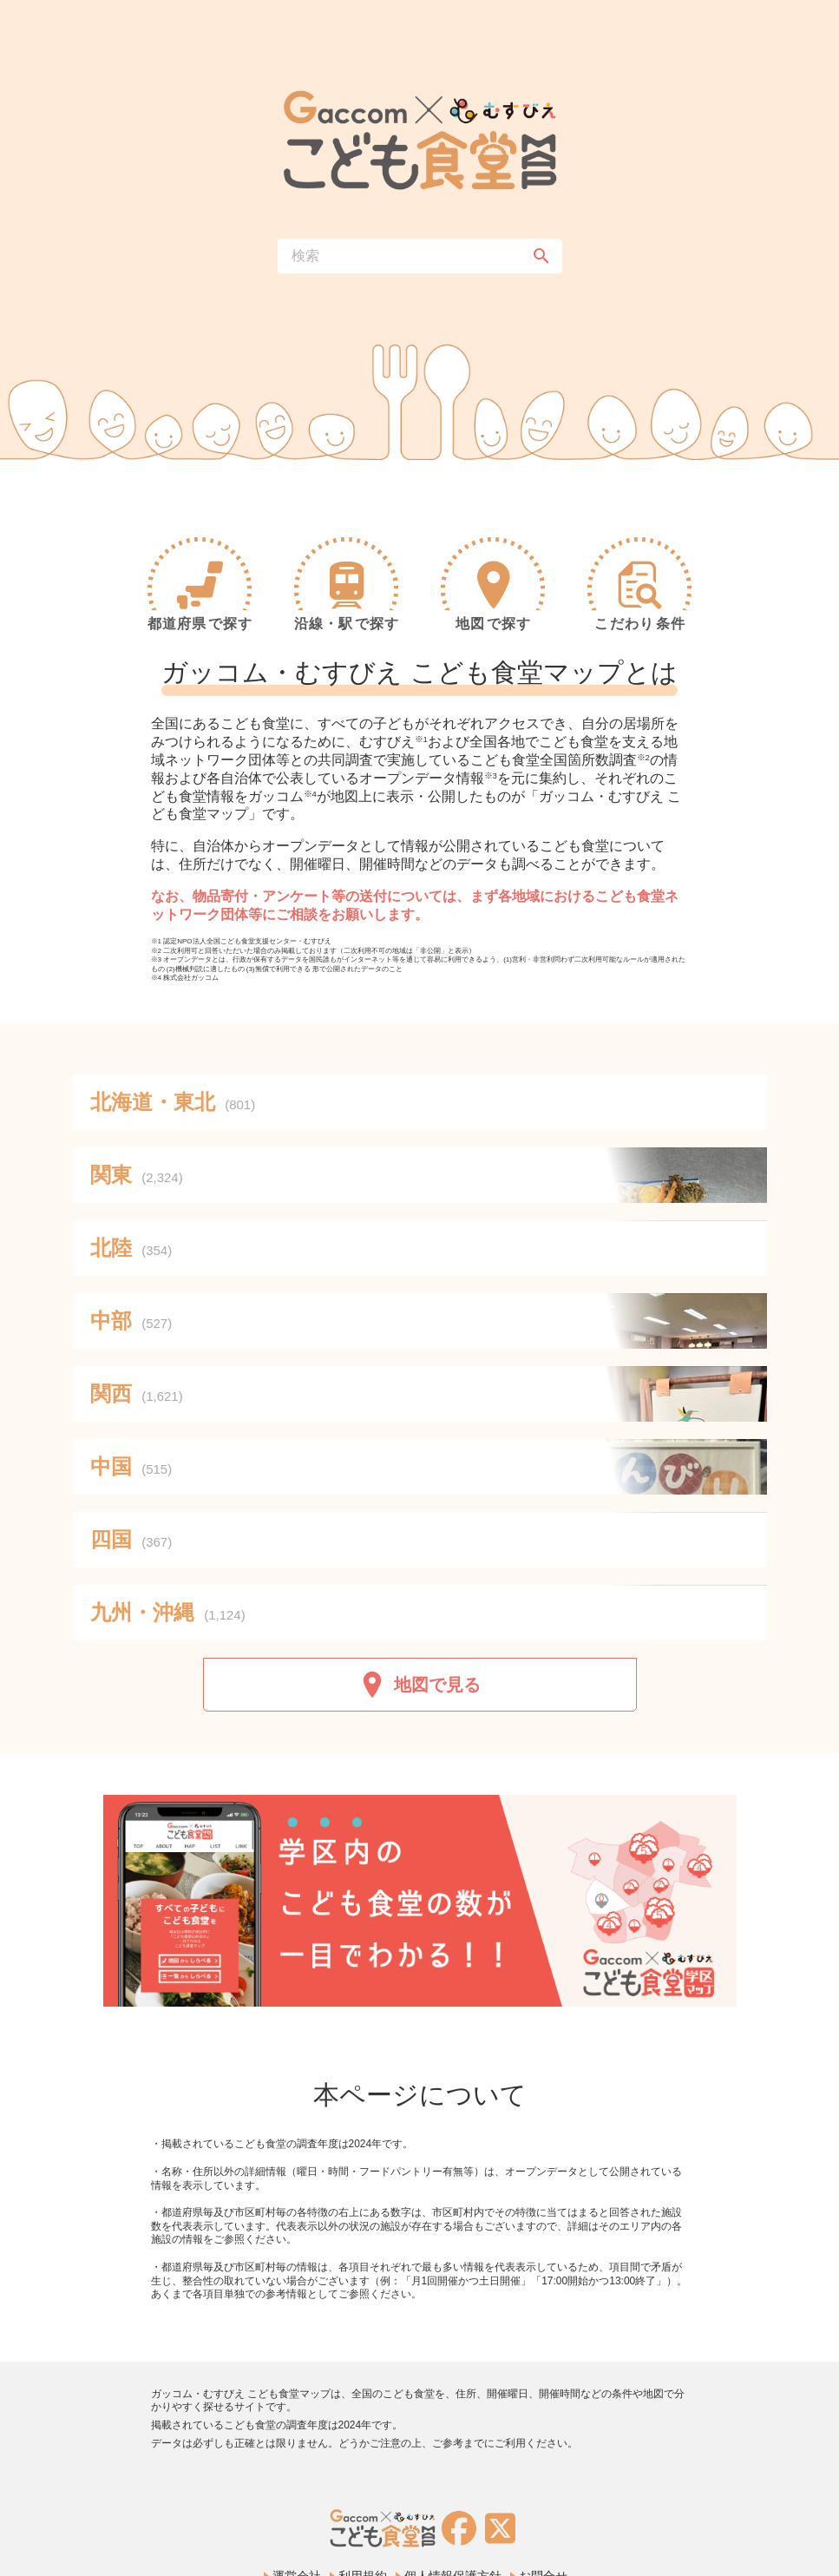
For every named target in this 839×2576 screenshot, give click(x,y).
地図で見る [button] (420, 1685)
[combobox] (420, 256)
